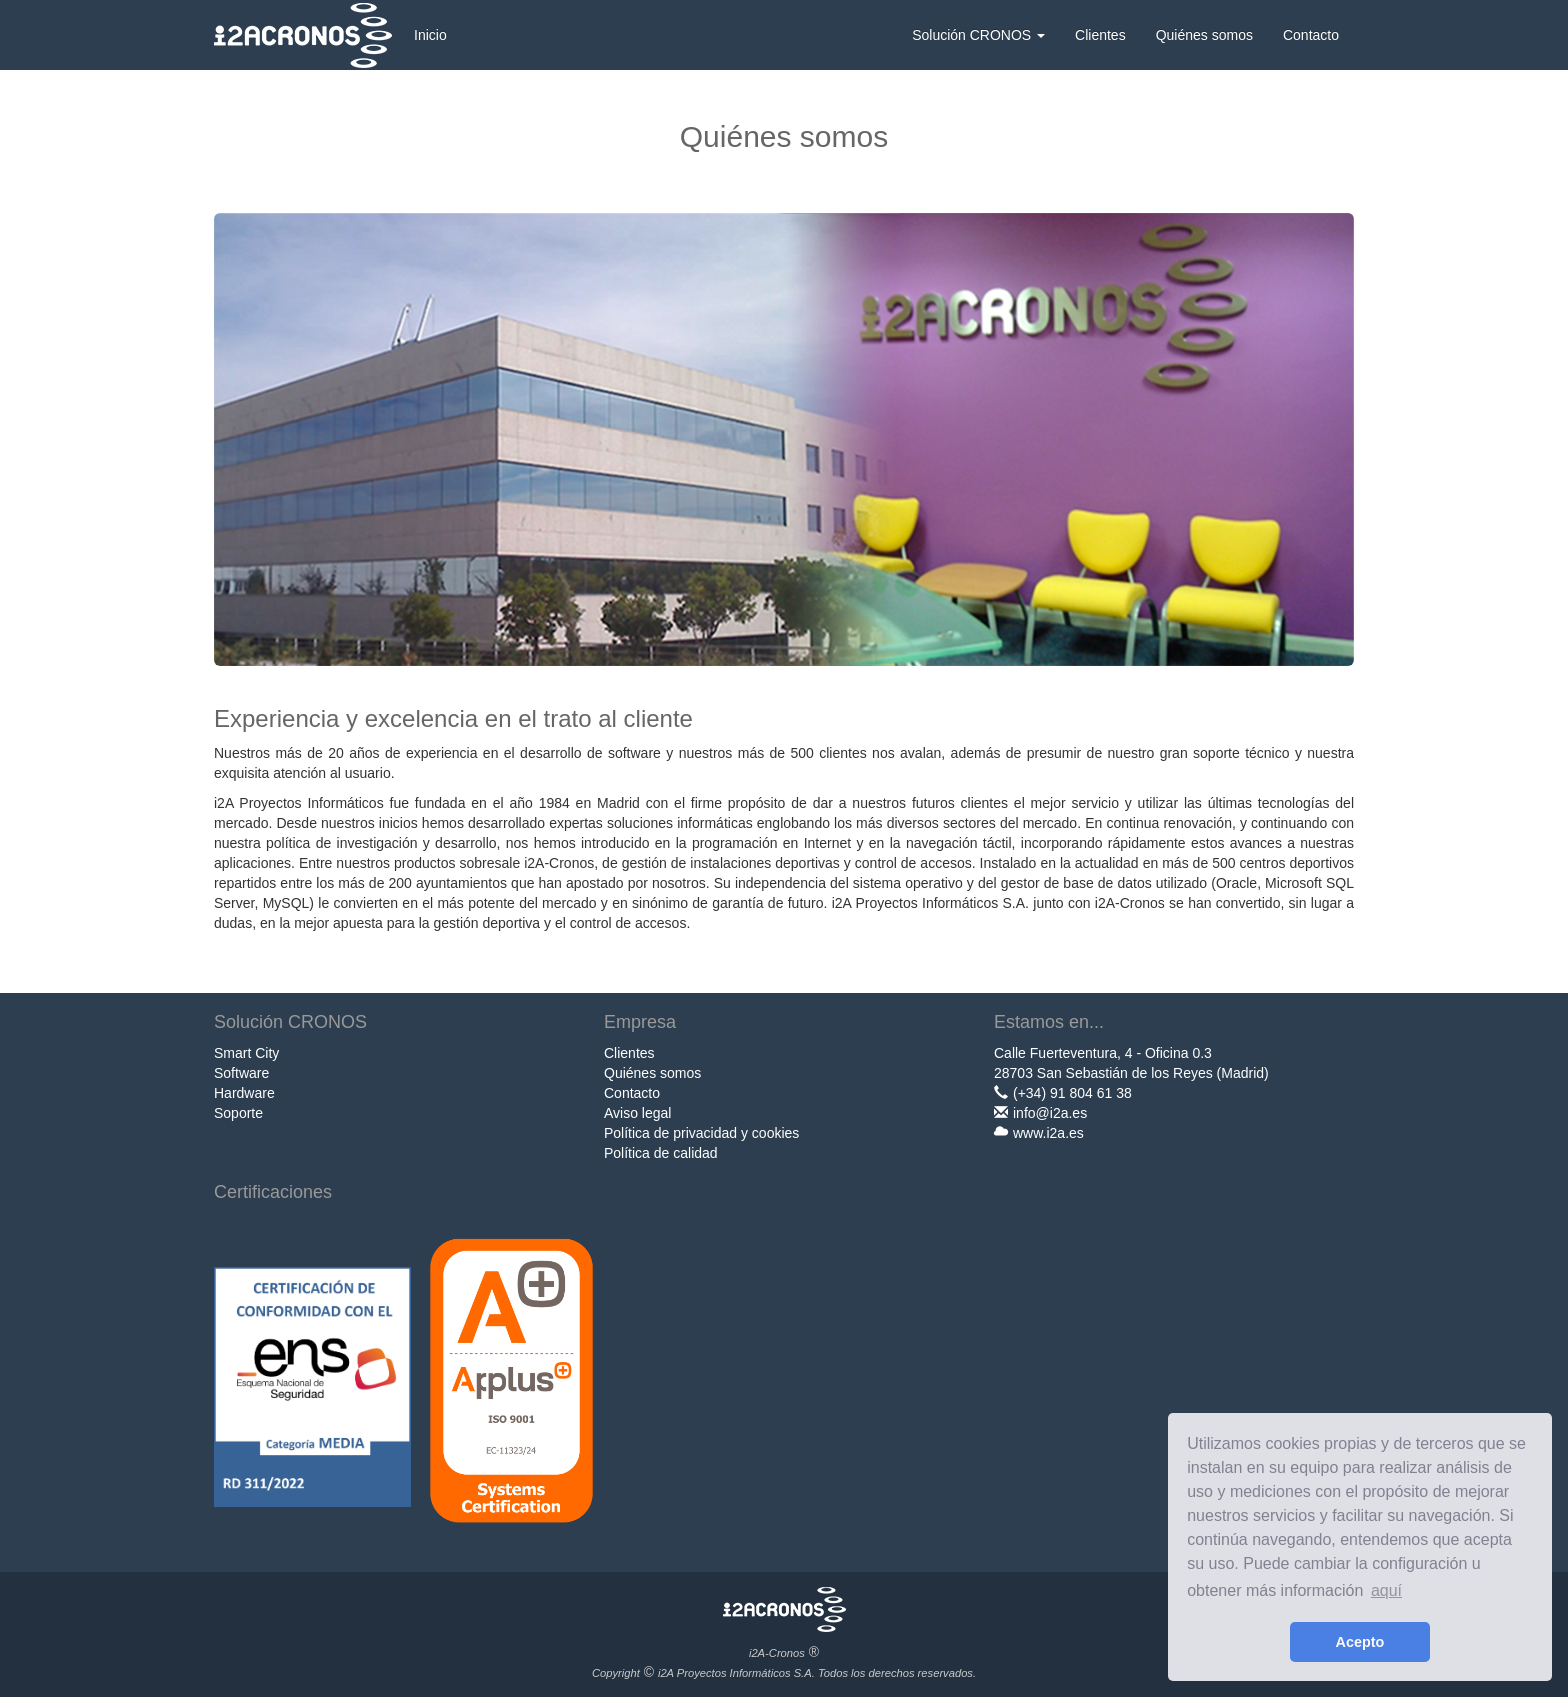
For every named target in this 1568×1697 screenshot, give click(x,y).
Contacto (1311, 35)
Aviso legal (637, 1113)
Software (241, 1073)
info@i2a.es (1050, 1113)
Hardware (244, 1093)
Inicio (430, 35)
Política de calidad (661, 1153)
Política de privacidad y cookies (701, 1133)
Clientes (1100, 35)
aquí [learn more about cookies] (1386, 1590)
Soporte (238, 1113)
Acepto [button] (1360, 1642)
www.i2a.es (1048, 1133)
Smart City (246, 1053)
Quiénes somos (1204, 35)
